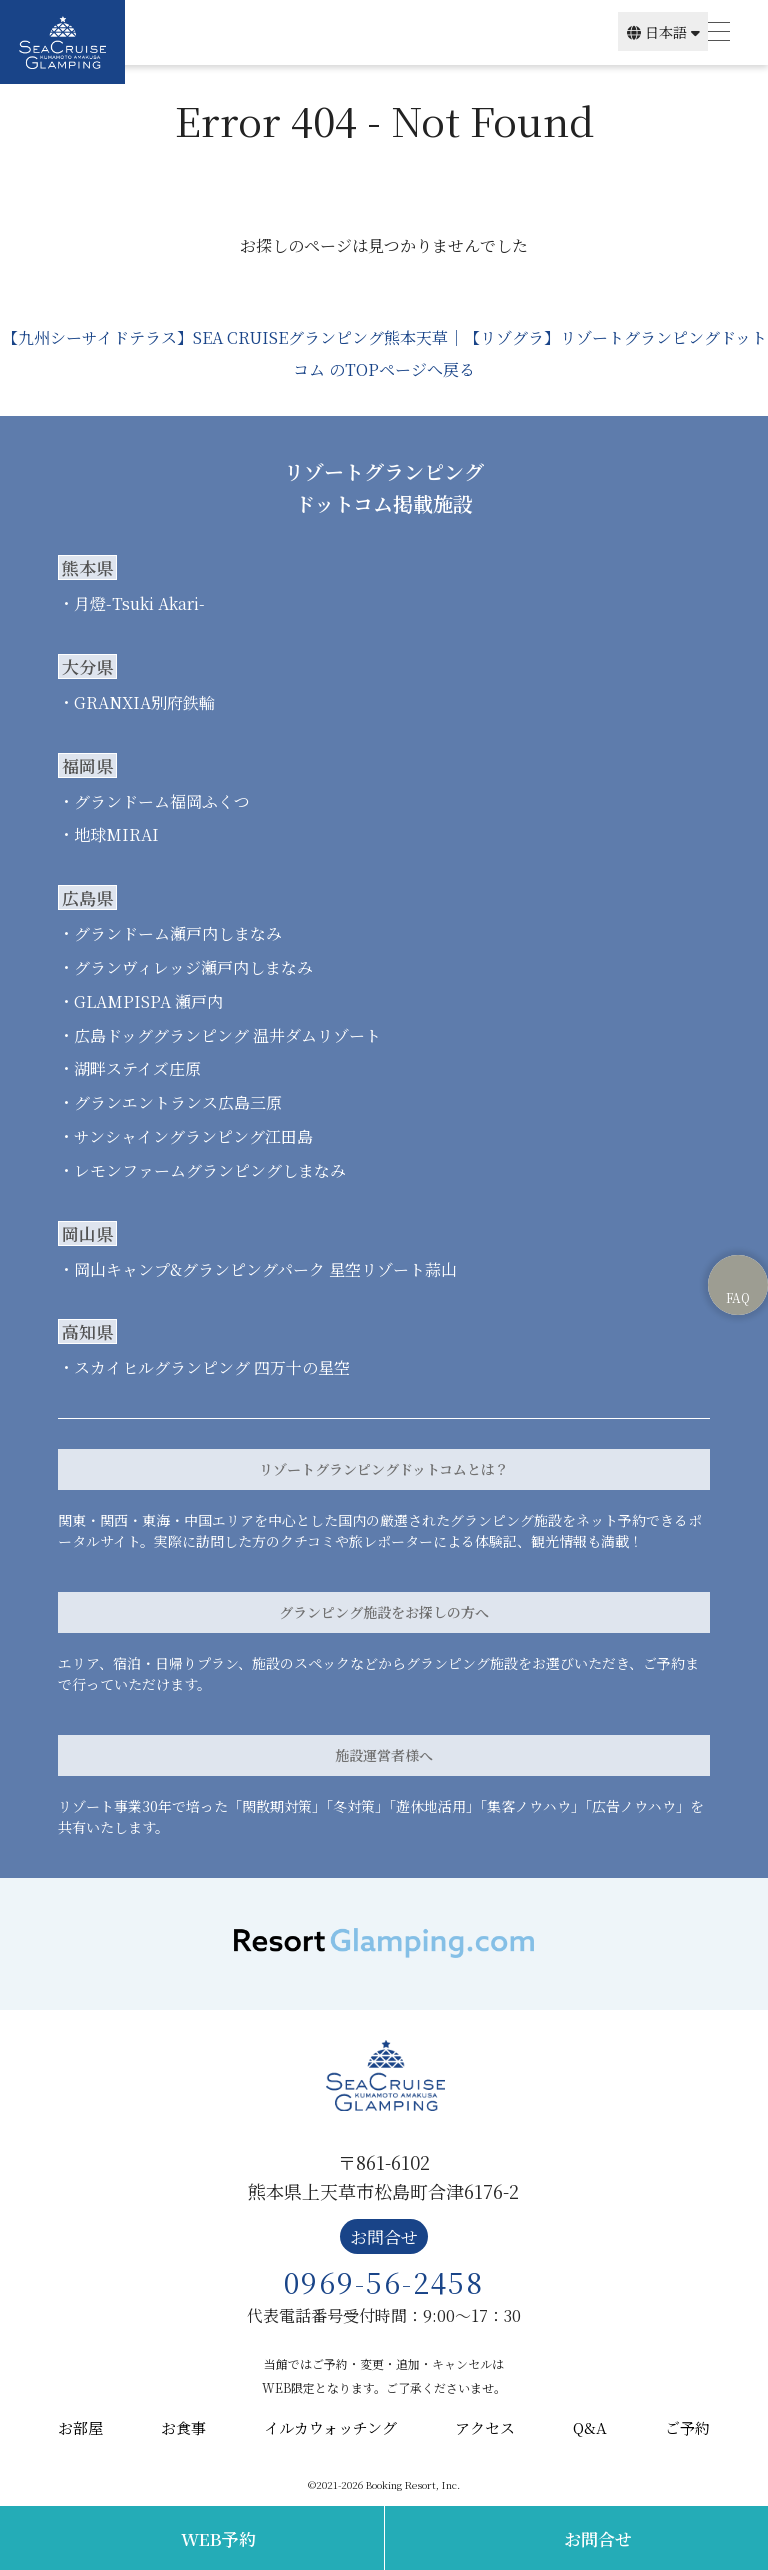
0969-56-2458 (384, 2282)
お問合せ (598, 2538)
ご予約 (687, 2427)
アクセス (485, 2427)
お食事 (183, 2427)
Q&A (590, 2427)
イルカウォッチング (330, 2427)
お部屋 (80, 2427)
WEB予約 (218, 2538)
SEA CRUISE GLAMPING (62, 42)
